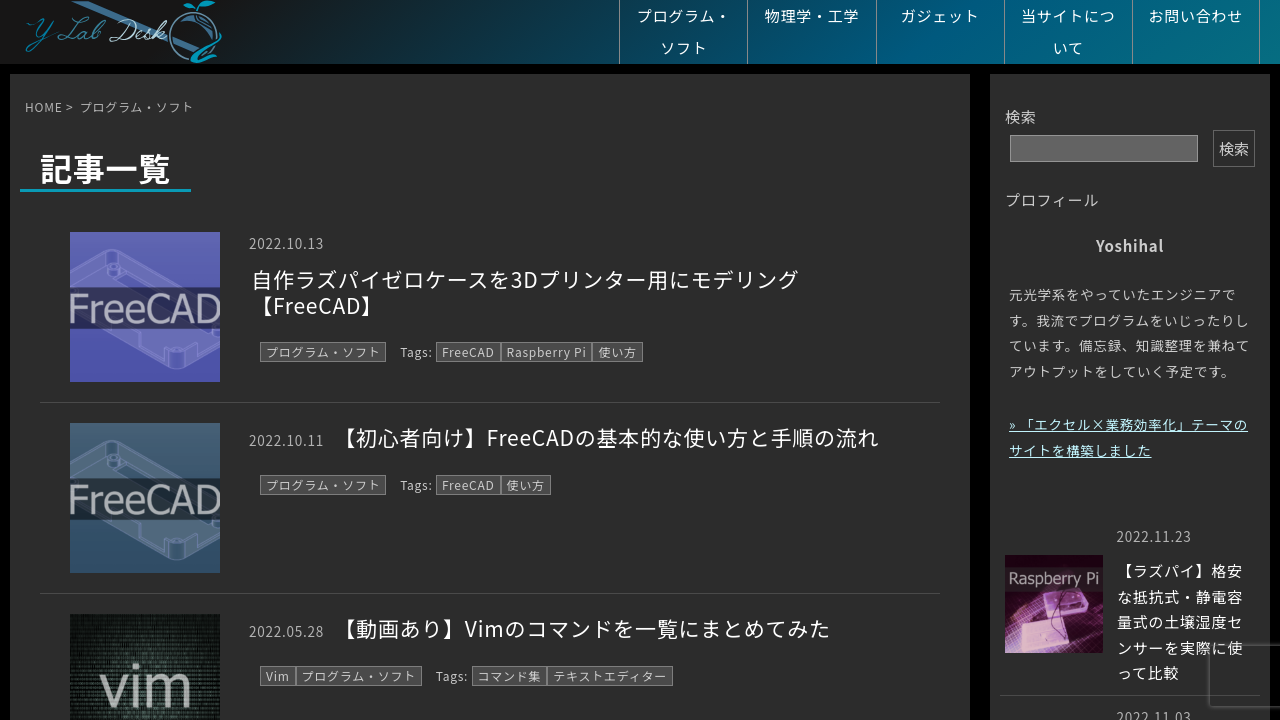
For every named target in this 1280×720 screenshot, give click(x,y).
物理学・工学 (812, 15)
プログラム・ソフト (684, 31)
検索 (1021, 116)
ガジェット (940, 15)
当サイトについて (1068, 31)
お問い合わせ (1196, 15)
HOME (43, 106)
